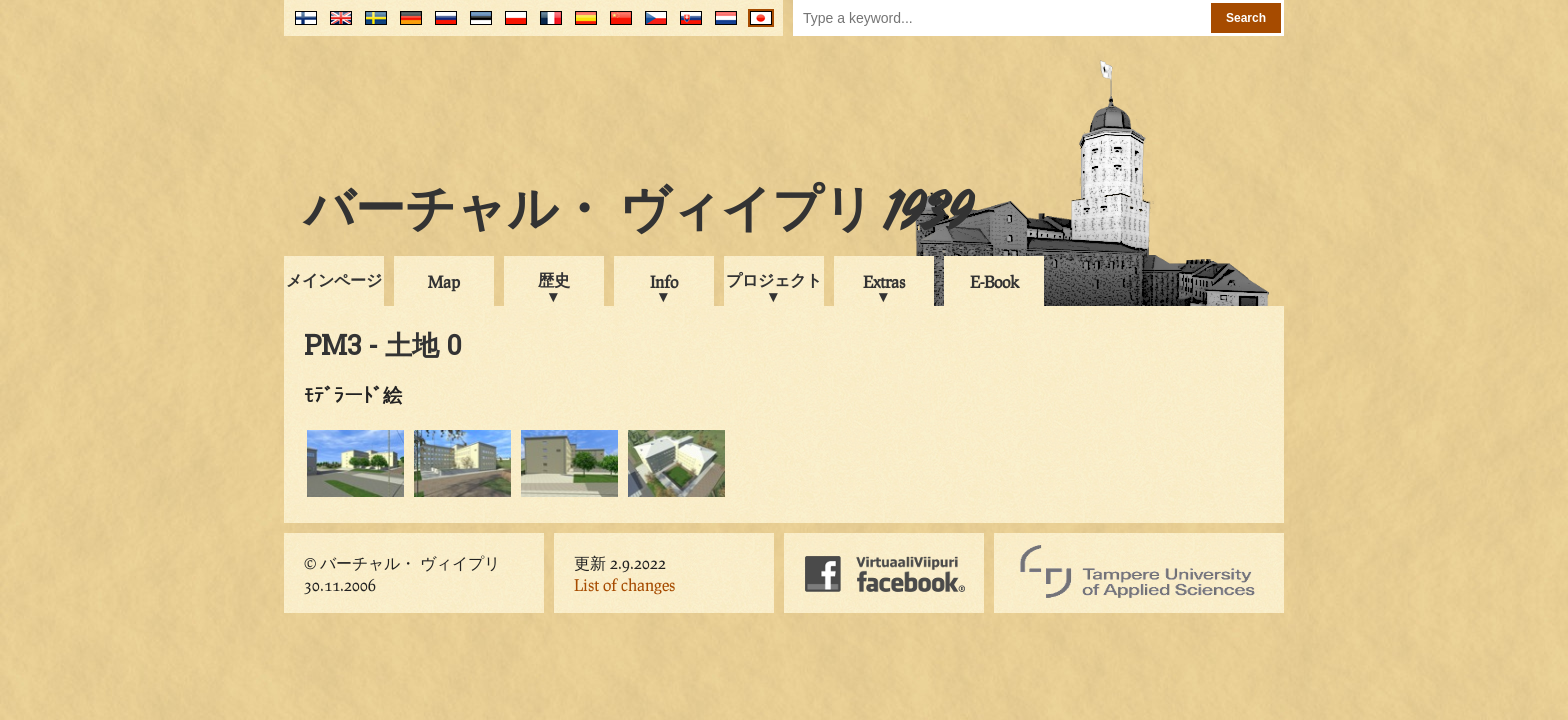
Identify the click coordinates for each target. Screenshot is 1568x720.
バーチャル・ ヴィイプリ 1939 (638, 214)
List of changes (624, 584)
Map (444, 281)
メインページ (334, 279)
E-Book (994, 281)
